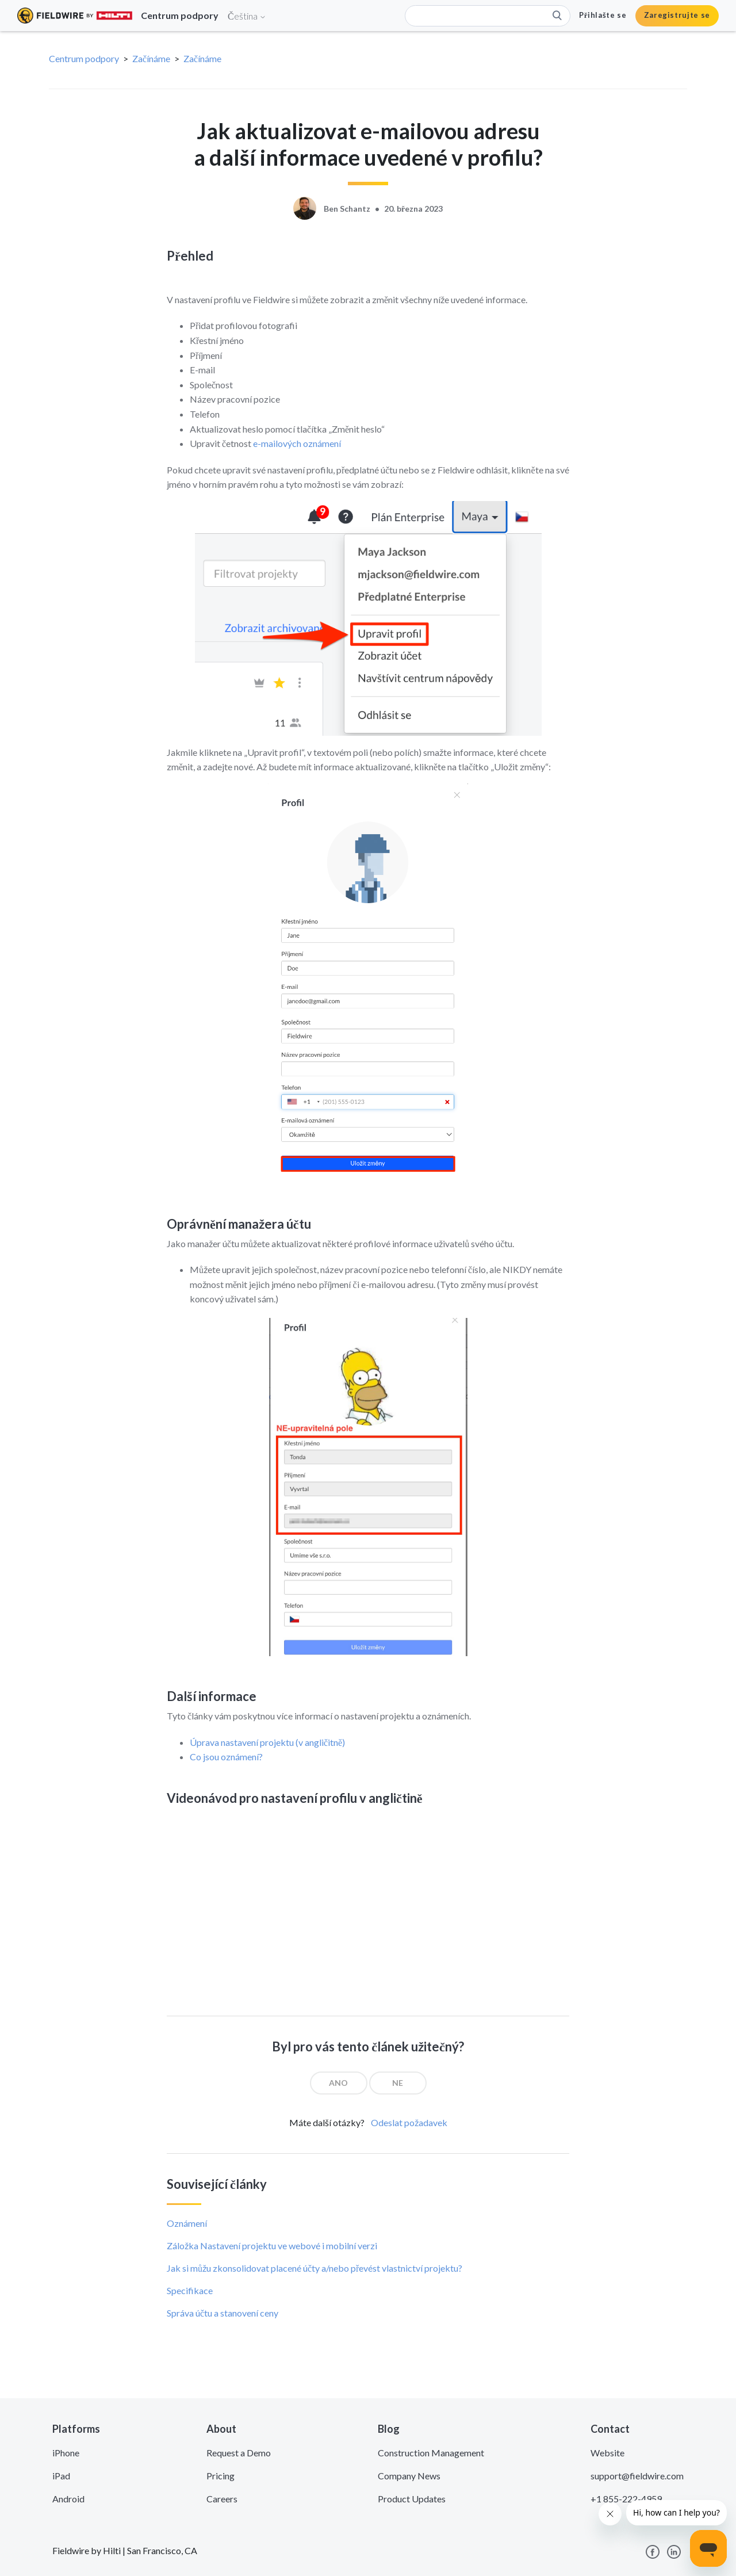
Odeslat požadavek (409, 2122)
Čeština (247, 15)
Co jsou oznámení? (226, 1756)
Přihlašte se (603, 15)
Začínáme (151, 58)
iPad (61, 2475)
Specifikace (190, 2290)
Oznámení (187, 2223)
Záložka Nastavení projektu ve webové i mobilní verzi (272, 2245)
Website (607, 2452)
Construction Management (431, 2452)
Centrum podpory (84, 58)
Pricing (220, 2475)
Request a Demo (238, 2452)
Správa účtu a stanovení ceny (222, 2312)
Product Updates (412, 2498)
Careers (221, 2498)
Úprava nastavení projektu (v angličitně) (267, 1742)
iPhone (65, 2452)
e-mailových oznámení (297, 443)
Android (68, 2498)
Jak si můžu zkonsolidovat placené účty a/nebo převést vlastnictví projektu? (314, 2267)
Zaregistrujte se (677, 15)
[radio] (338, 2083)
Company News (409, 2475)
